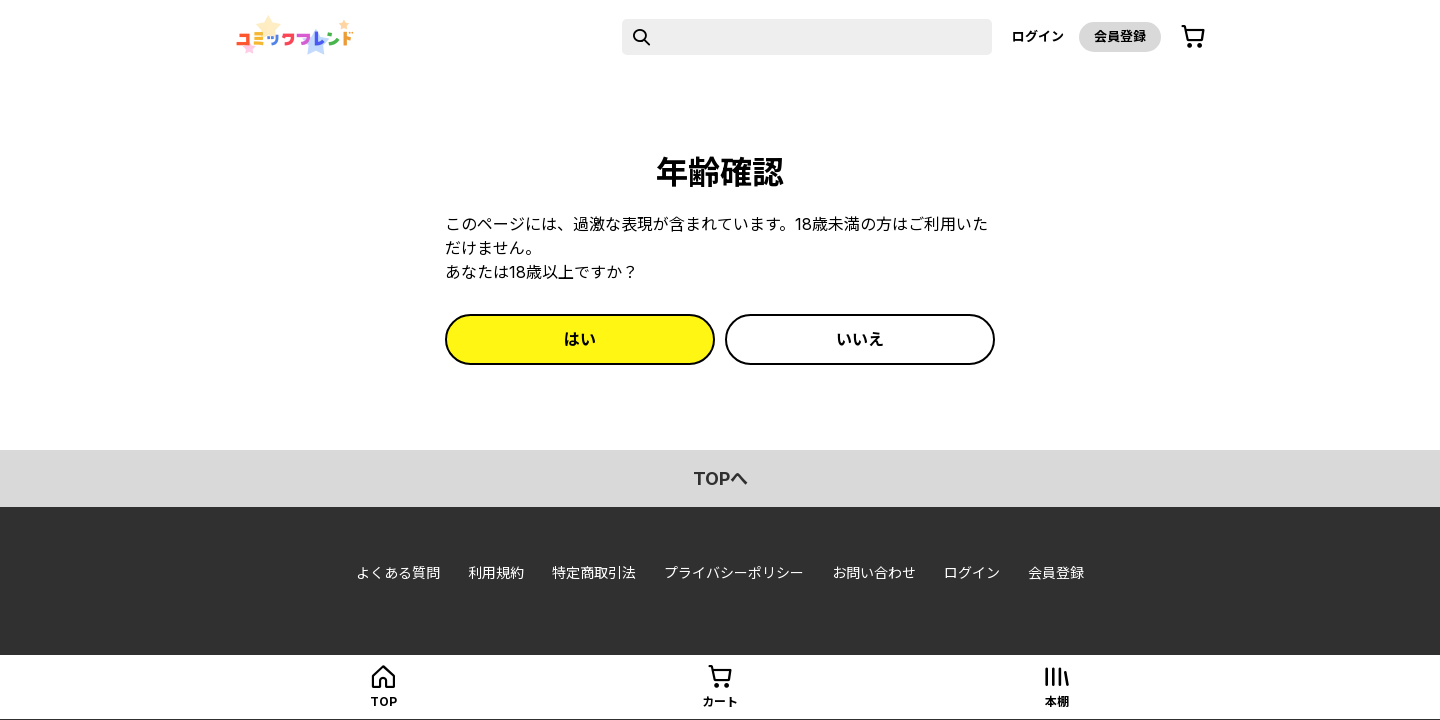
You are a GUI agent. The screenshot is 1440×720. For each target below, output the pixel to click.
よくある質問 (398, 572)
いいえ (860, 339)
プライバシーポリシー (734, 572)
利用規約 (496, 572)
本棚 (1057, 701)
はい (580, 339)
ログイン (1038, 36)
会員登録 (1120, 36)
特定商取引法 (594, 572)
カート (720, 701)
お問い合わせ (874, 572)
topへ (720, 478)
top (383, 701)
